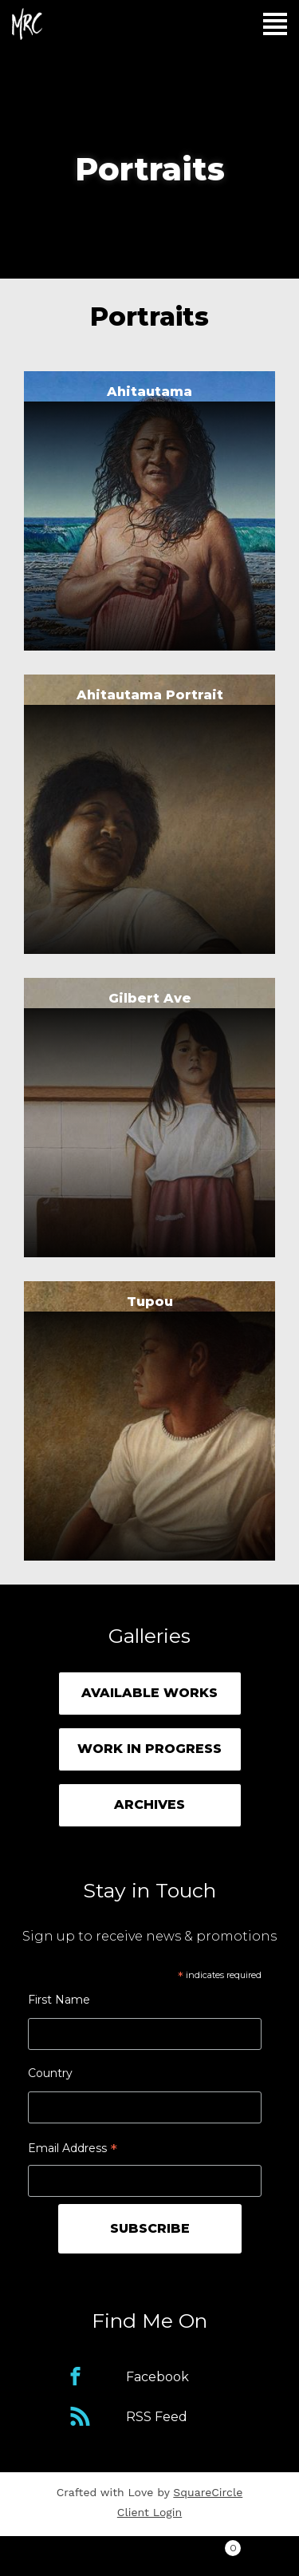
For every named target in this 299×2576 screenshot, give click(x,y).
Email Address (72, 2150)
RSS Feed (156, 2416)
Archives (149, 1804)
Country (50, 2073)
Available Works (149, 1692)
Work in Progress (149, 1748)
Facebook (157, 2376)
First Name (59, 1999)
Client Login (149, 2512)
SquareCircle (207, 2492)
